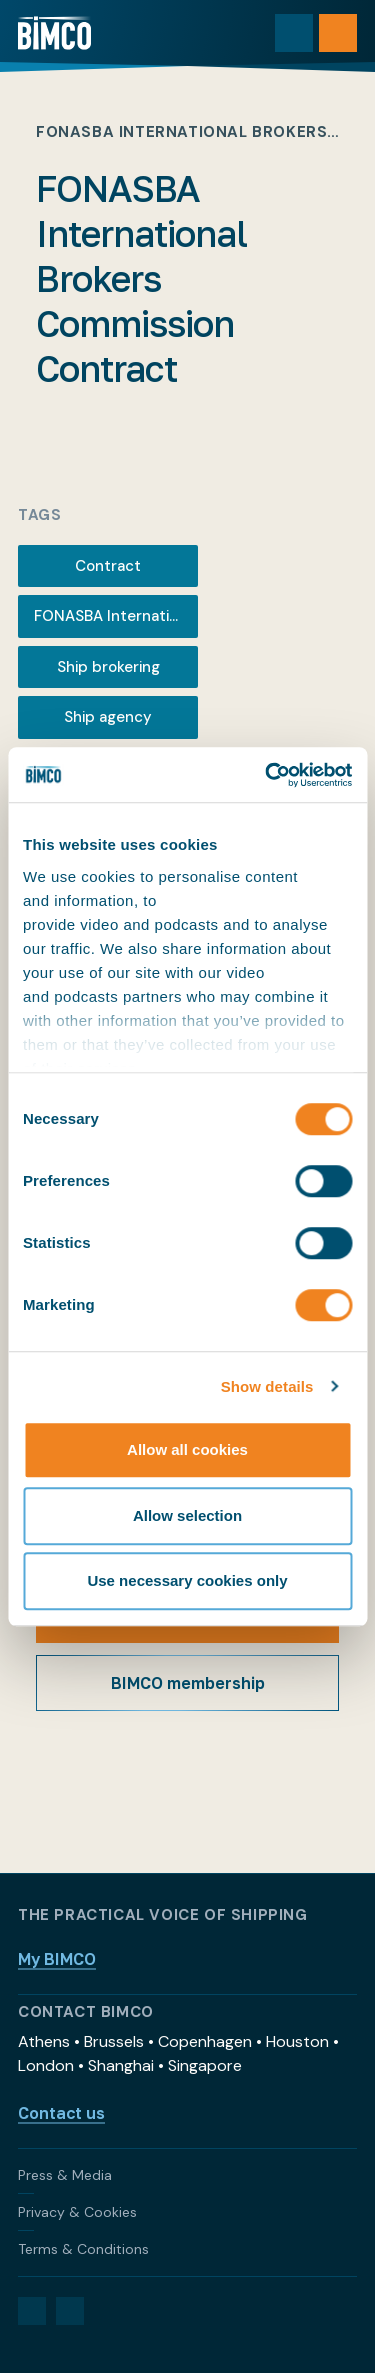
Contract (108, 566)
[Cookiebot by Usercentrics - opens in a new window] (267, 775)
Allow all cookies (187, 1449)
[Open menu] (338, 33)
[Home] (54, 33)
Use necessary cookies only (187, 1580)
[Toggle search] (294, 33)
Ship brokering (108, 667)
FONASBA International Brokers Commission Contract (116, 616)
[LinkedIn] (32, 2311)
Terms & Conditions (83, 2249)
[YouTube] (70, 2311)
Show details (267, 1386)
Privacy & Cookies (77, 2212)
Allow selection (187, 1515)
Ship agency (108, 717)
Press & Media (65, 2175)
